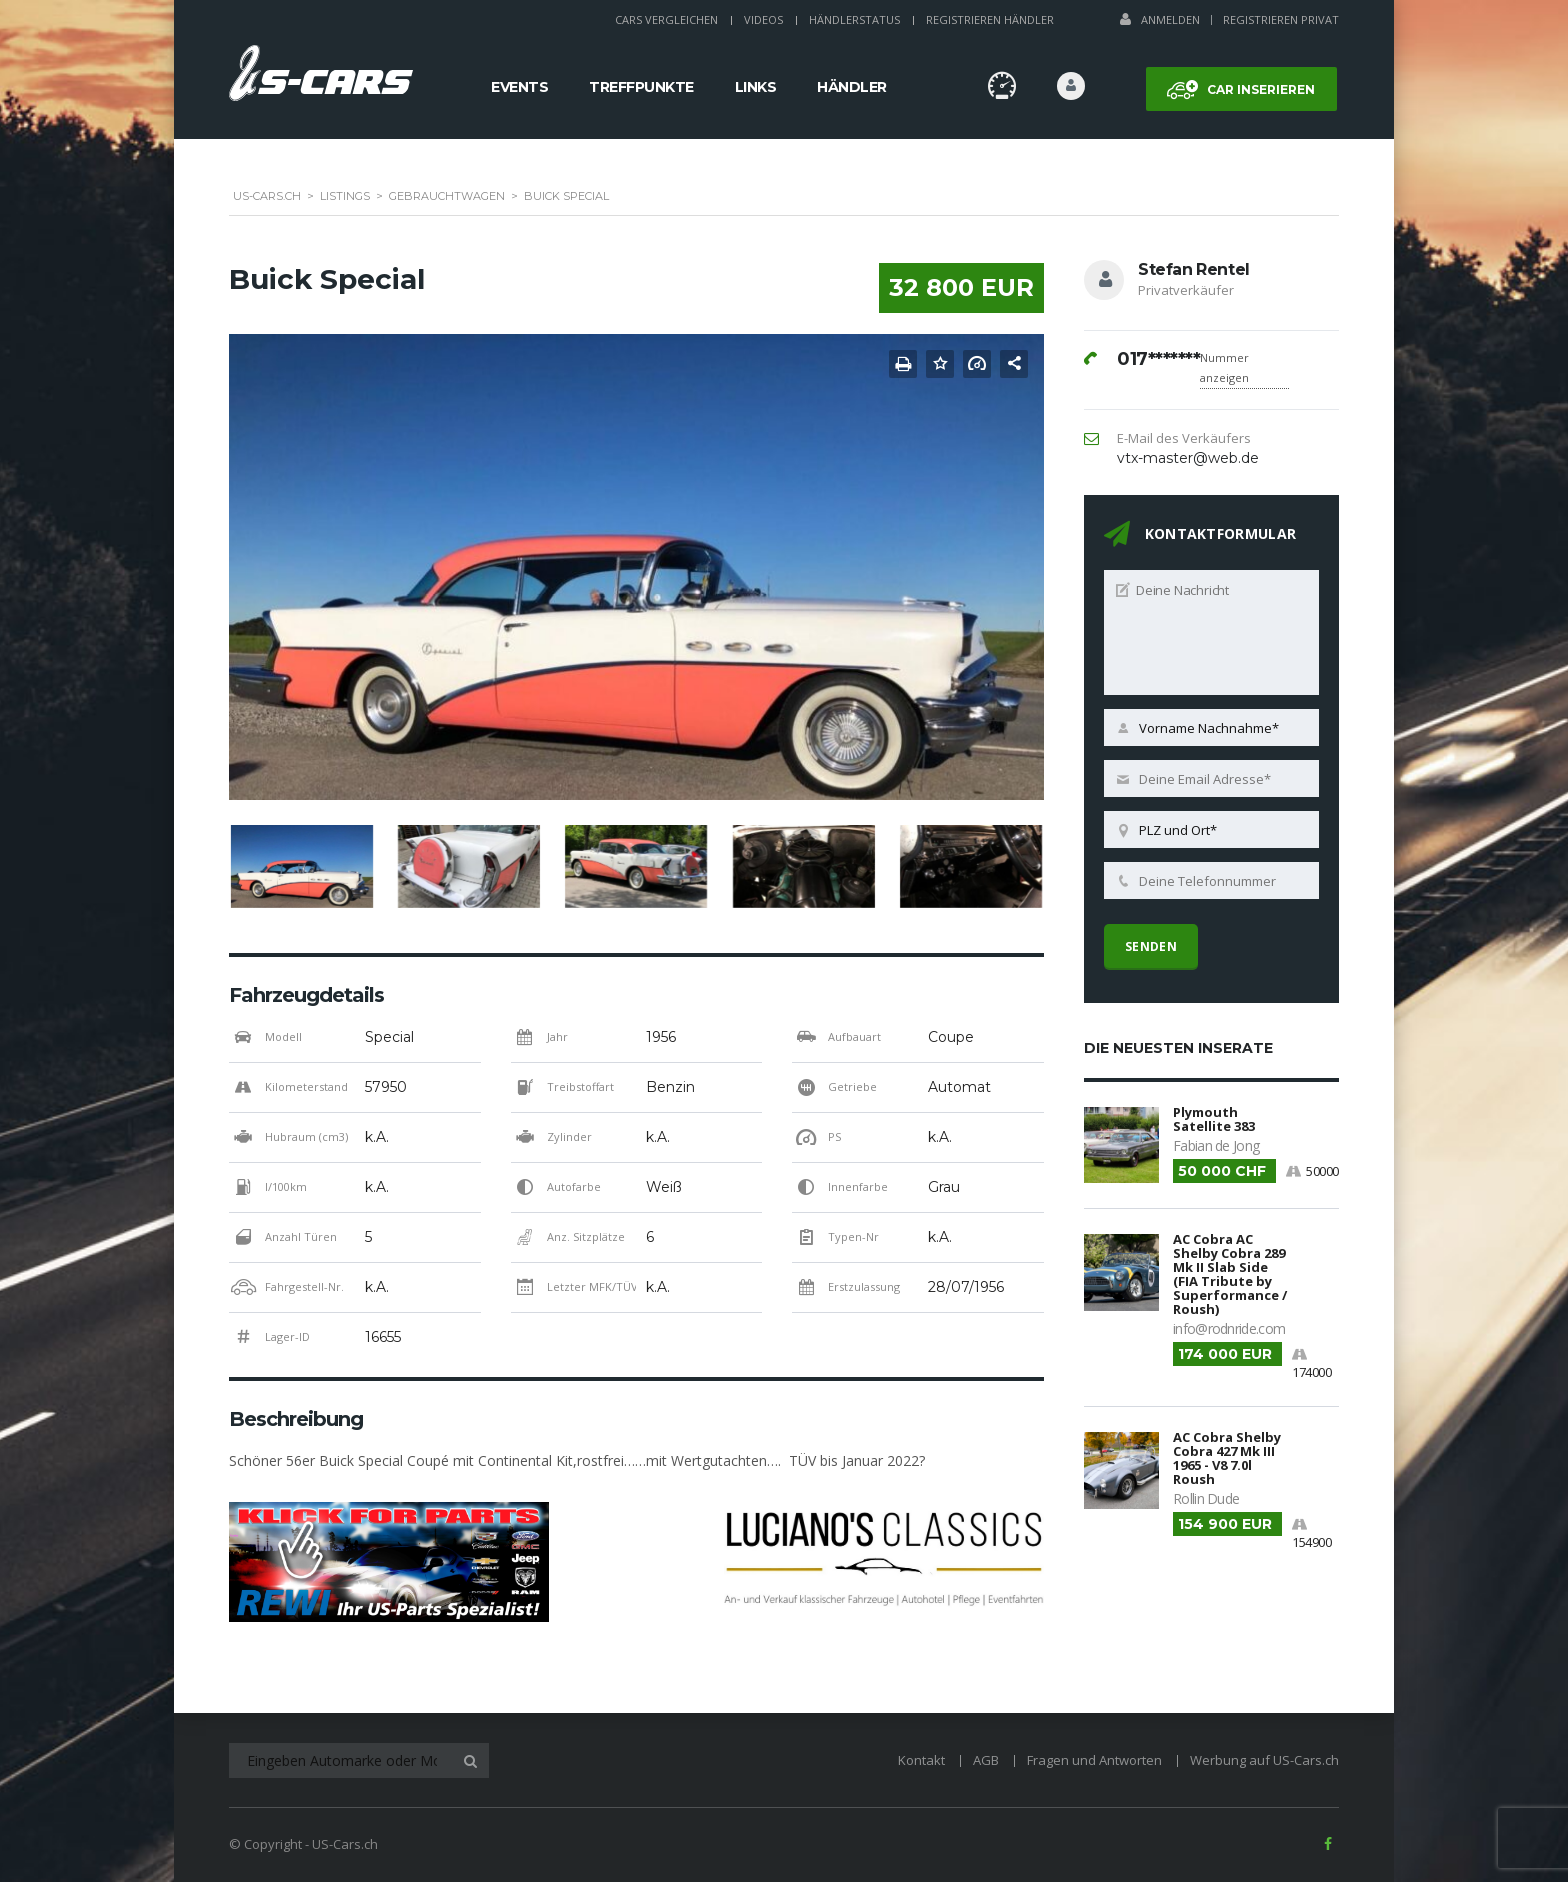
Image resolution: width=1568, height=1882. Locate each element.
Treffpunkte (641, 87)
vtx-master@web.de (1188, 458)
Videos (763, 19)
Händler (852, 87)
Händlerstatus (854, 19)
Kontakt (921, 1760)
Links (756, 87)
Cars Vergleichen (666, 19)
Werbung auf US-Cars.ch (1264, 1760)
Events (519, 87)
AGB (986, 1760)
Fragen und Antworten (1094, 1760)
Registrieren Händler (990, 19)
